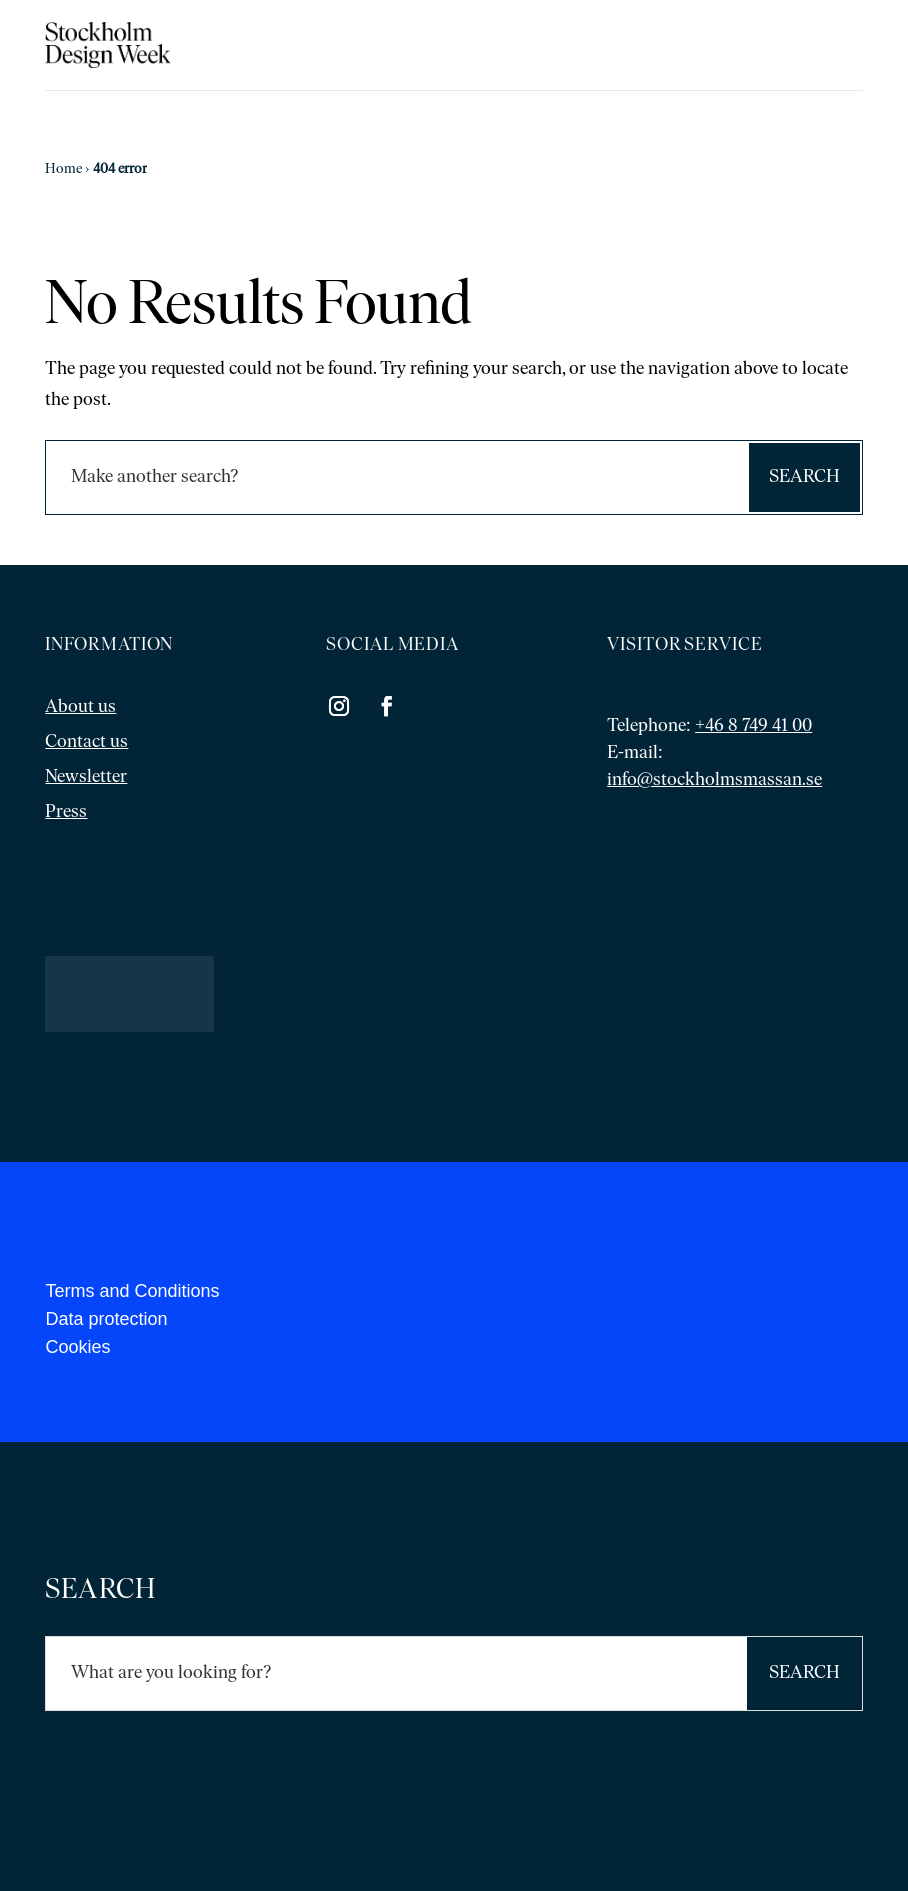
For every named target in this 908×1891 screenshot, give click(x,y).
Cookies (77, 1347)
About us (80, 707)
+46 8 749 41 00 (753, 726)
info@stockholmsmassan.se (714, 780)
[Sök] (396, 477)
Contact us (86, 742)
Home (63, 169)
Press (66, 812)
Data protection (106, 1319)
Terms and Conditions (132, 1291)
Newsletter (86, 777)
